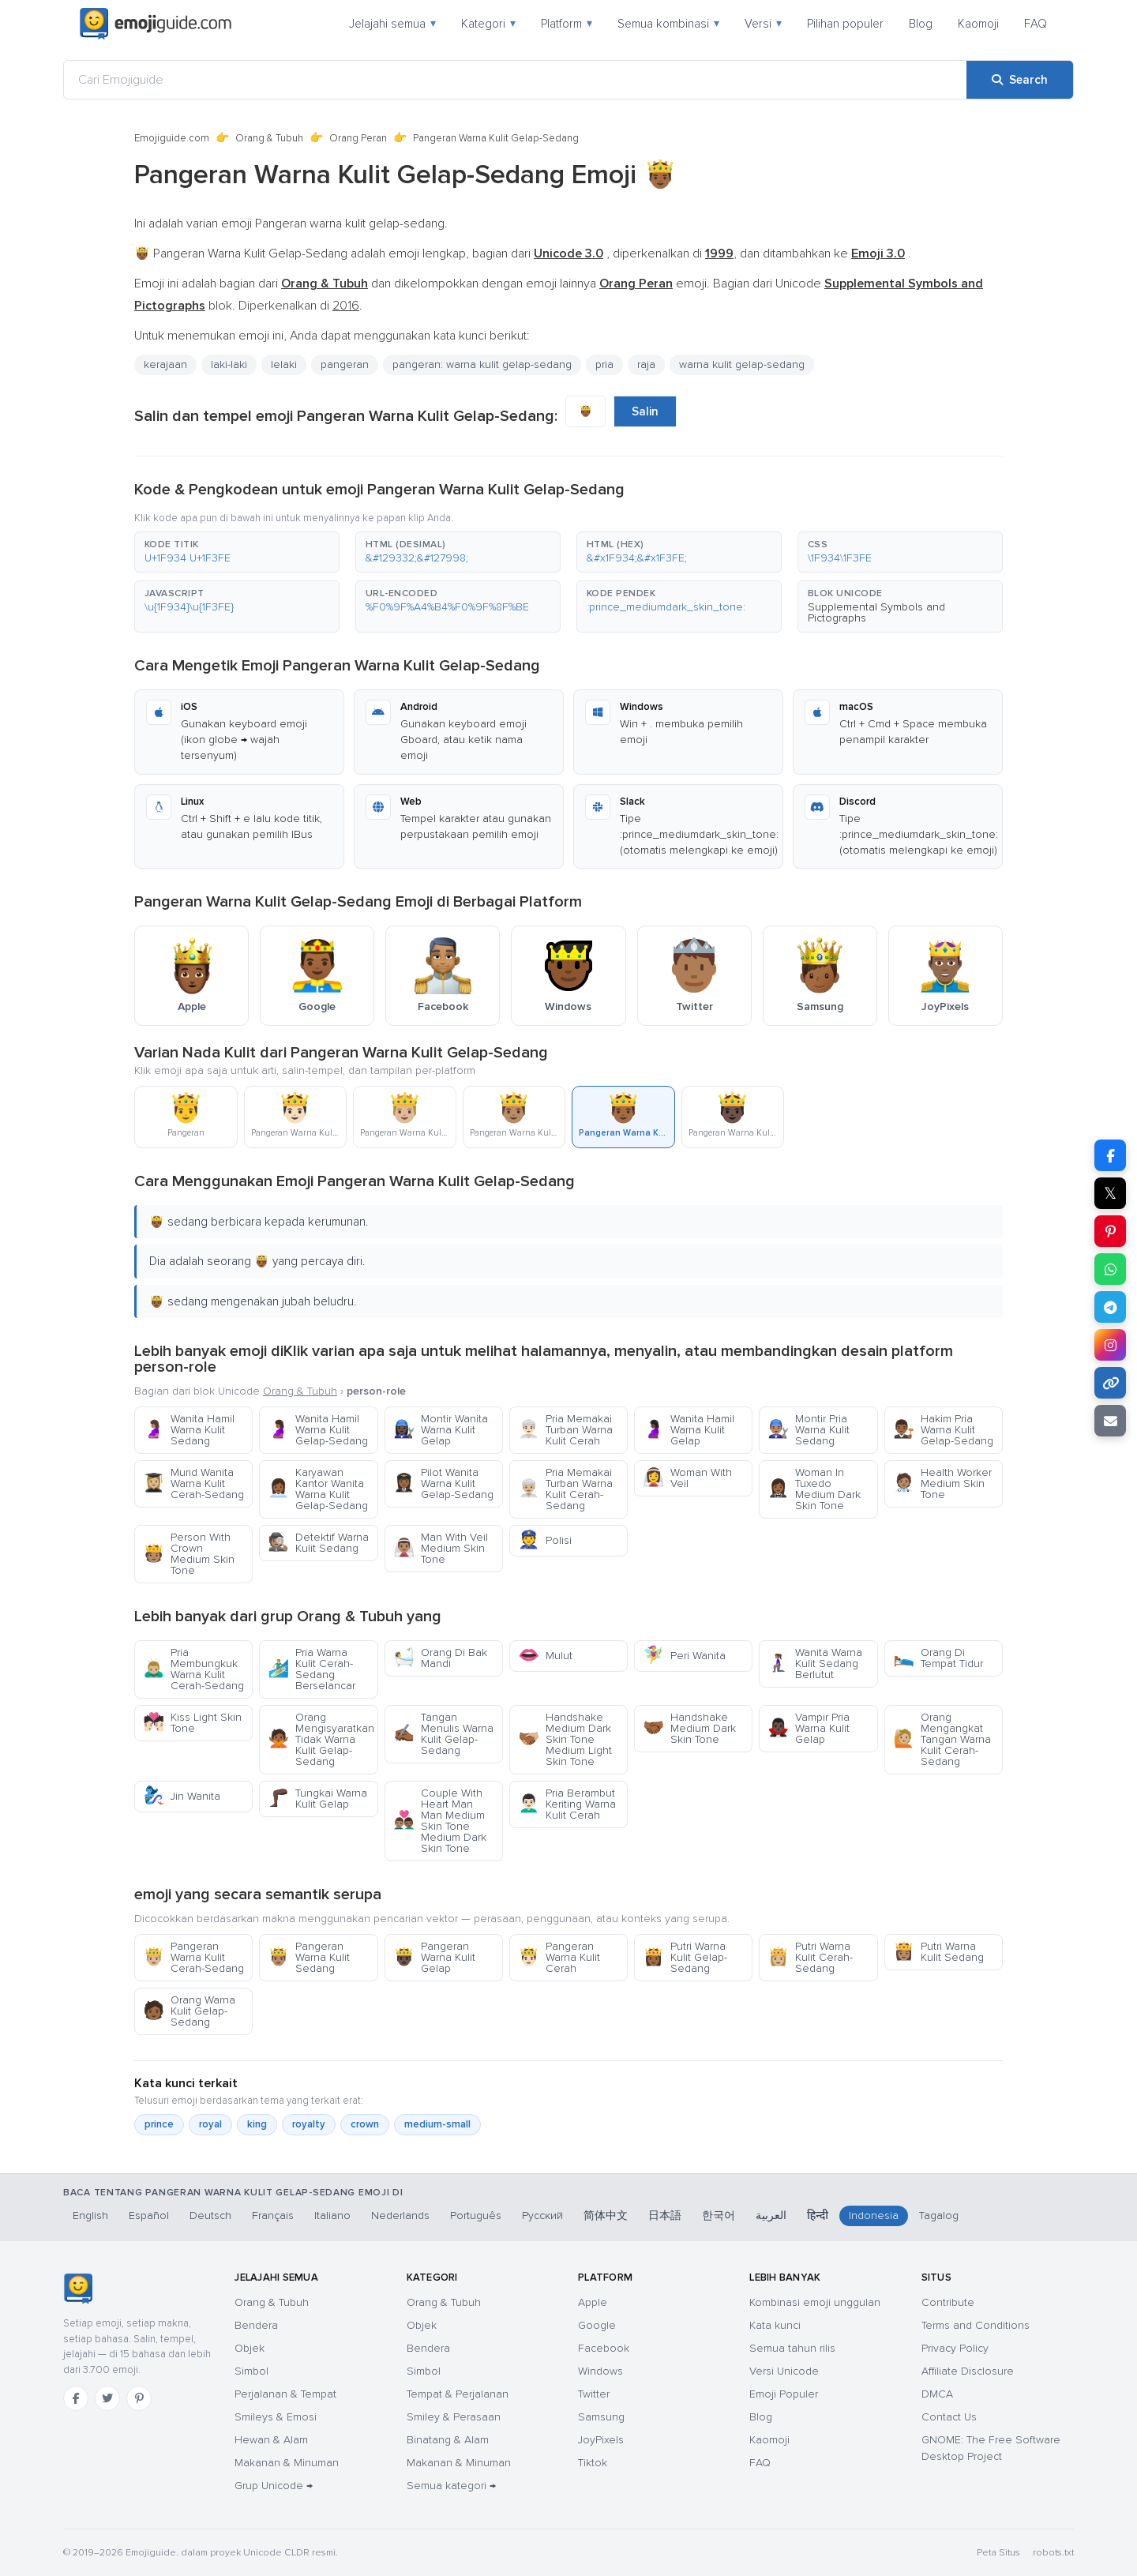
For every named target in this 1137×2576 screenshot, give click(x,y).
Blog (920, 24)
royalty (308, 2124)
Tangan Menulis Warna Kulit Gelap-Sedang (443, 1733)
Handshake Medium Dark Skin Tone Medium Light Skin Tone (565, 1739)
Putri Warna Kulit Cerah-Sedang (810, 1957)
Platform (566, 24)
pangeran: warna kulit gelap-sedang (482, 364)
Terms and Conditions (975, 2325)
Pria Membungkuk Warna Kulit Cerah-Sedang (193, 1669)
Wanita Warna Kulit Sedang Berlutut (814, 1663)
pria (604, 364)
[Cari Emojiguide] (515, 80)
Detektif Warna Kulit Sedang (318, 1542)
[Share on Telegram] (1110, 1307)
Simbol (251, 2371)
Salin (645, 411)
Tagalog (939, 2215)
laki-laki (229, 364)
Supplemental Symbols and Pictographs (876, 612)
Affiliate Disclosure (967, 2371)
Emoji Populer (783, 2394)
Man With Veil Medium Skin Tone (440, 1548)
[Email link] (1110, 1420)
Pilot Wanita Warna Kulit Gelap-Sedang (443, 1483)
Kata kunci (775, 2325)
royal (210, 2124)
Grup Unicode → (274, 2485)
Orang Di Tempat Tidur (938, 1658)
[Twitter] (107, 2398)
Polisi (545, 1540)
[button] (237, 552)
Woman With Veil (687, 1478)
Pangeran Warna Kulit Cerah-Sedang (193, 1957)
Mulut (545, 1655)
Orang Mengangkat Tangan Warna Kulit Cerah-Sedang (942, 1739)
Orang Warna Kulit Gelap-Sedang (189, 2011)
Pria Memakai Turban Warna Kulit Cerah (565, 1430)
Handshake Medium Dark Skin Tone (689, 1728)
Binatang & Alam (448, 2439)
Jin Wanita (181, 1796)
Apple (592, 2302)
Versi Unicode (784, 2371)
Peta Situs (998, 2553)
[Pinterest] (139, 2398)
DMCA (937, 2394)
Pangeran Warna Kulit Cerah (559, 1957)
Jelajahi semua (392, 24)
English (90, 2215)
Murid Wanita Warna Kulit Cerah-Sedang (193, 1483)
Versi (763, 24)
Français (273, 2215)
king (257, 2124)
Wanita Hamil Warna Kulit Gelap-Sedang (318, 1430)
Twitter (594, 2394)
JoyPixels (601, 2439)
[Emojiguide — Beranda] (77, 2288)
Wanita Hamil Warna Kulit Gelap (688, 1430)
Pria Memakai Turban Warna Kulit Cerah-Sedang (565, 1489)
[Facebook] (75, 2398)
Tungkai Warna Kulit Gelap (317, 1798)
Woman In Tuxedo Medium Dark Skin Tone (814, 1489)
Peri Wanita (684, 1655)
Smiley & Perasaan (454, 2417)
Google (597, 2325)
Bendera (256, 2325)
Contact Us (949, 2417)
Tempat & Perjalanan (457, 2394)
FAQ (1035, 24)
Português (475, 2215)
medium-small (437, 2124)
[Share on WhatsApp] (1110, 1269)
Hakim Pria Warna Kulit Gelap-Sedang (943, 1430)
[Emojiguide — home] (155, 23)
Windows (600, 2371)
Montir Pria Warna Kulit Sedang (808, 1430)
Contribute (947, 2302)
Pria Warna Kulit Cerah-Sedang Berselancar (311, 1669)
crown (365, 2124)
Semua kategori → (451, 2485)
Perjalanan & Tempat (285, 2394)
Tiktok (592, 2462)
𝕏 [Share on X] (1110, 1193)
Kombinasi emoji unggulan (814, 2302)
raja (646, 364)
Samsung (601, 2417)
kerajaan (165, 364)
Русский (542, 2215)
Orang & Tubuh (269, 138)
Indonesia (874, 2215)
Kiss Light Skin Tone (192, 1722)
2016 (345, 306)
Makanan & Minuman (287, 2462)
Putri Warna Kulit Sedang (938, 1952)
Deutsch (210, 2215)
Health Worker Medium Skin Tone (942, 1483)
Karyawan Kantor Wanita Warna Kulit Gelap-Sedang (318, 1489)
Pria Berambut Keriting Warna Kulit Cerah (567, 1804)
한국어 (718, 2215)
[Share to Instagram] (1110, 1345)
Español (149, 2215)
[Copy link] (1110, 1383)
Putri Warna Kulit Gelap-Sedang (685, 1957)
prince (159, 2124)
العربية (771, 2215)
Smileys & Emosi (276, 2417)
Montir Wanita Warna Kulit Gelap (440, 1430)
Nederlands (400, 2215)
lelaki (284, 364)
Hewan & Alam (271, 2439)
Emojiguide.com (171, 138)
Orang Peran (358, 138)
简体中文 (606, 2215)
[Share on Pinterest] (1110, 1231)
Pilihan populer (845, 24)
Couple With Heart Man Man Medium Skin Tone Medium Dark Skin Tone (439, 1820)
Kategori (488, 24)
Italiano (332, 2215)
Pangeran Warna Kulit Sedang (309, 1957)
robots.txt (1053, 2553)
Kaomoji (978, 24)
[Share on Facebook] (1110, 1155)
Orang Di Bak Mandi (440, 1658)
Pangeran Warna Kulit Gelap (434, 1957)
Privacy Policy (955, 2348)
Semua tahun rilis (792, 2348)
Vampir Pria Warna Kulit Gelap (808, 1728)
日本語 (664, 2215)
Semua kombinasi (668, 24)
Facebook (603, 2348)
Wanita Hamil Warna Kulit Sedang (189, 1430)
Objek (250, 2348)
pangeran (345, 364)
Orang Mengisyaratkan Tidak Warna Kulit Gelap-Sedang (321, 1739)
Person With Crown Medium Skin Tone (189, 1553)
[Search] (1019, 80)
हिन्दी (817, 2215)
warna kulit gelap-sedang (742, 364)
